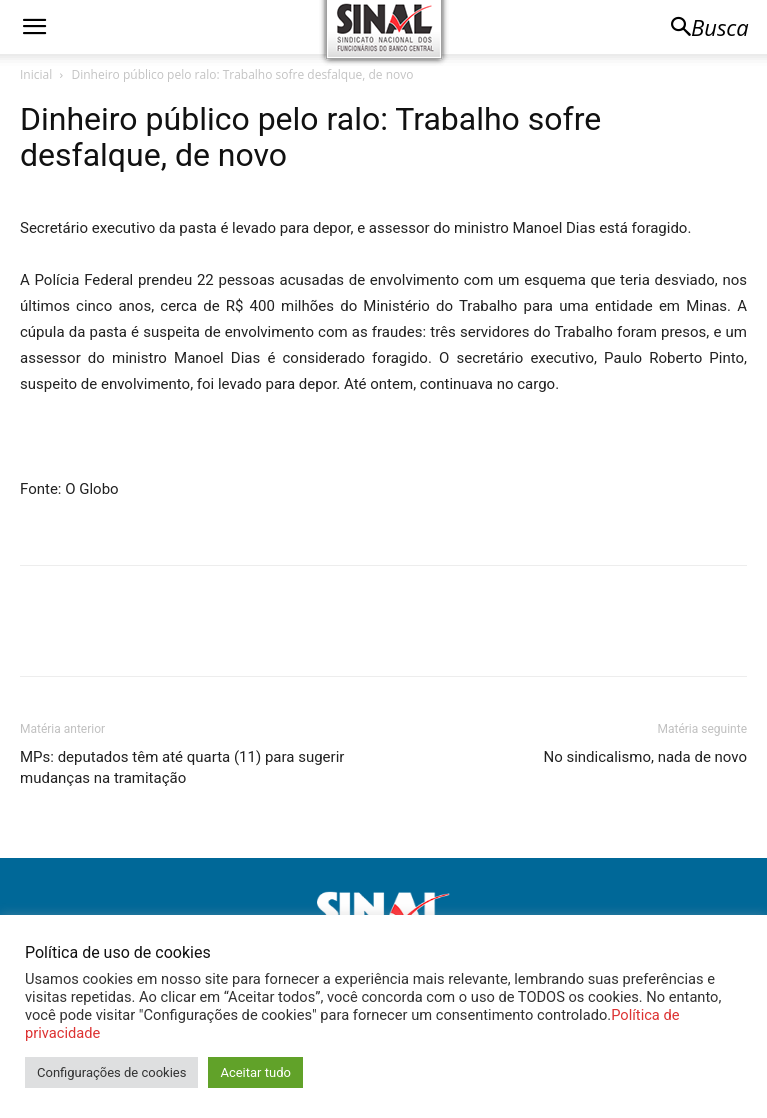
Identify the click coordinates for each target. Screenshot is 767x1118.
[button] (34, 27)
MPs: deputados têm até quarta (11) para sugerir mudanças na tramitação (182, 767)
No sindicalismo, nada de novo (645, 757)
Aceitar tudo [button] (255, 1072)
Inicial (36, 74)
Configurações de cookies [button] (111, 1072)
